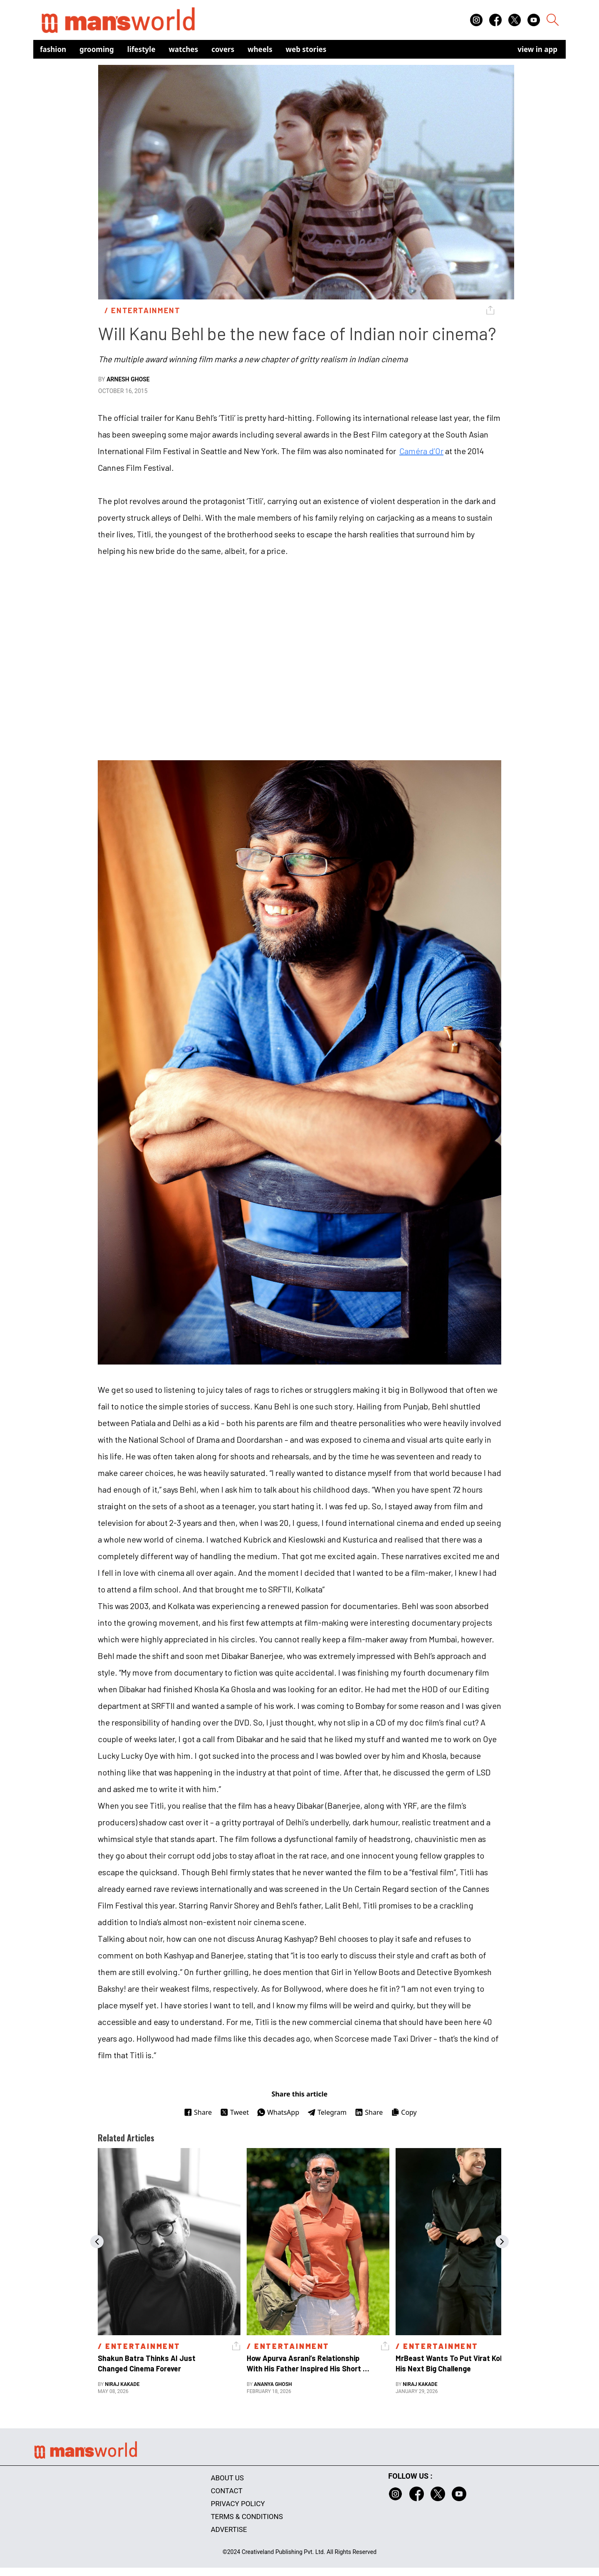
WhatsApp (278, 2112)
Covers (222, 49)
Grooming (96, 49)
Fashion (53, 49)
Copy (403, 2112)
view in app (537, 49)
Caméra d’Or (421, 451)
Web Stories (306, 49)
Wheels (260, 49)
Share (198, 2112)
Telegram (327, 2112)
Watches (183, 49)
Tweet (234, 2112)
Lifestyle (141, 49)
